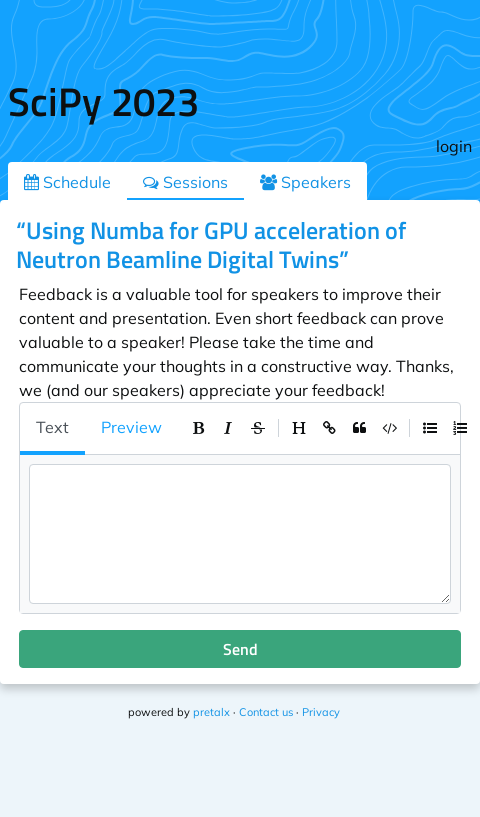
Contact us (266, 712)
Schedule (67, 182)
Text (52, 427)
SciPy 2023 (103, 101)
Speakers (305, 182)
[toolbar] (329, 428)
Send (240, 649)
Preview (131, 427)
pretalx (211, 712)
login (454, 146)
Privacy (321, 712)
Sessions (185, 182)
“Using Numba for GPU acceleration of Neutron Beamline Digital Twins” (211, 244)
